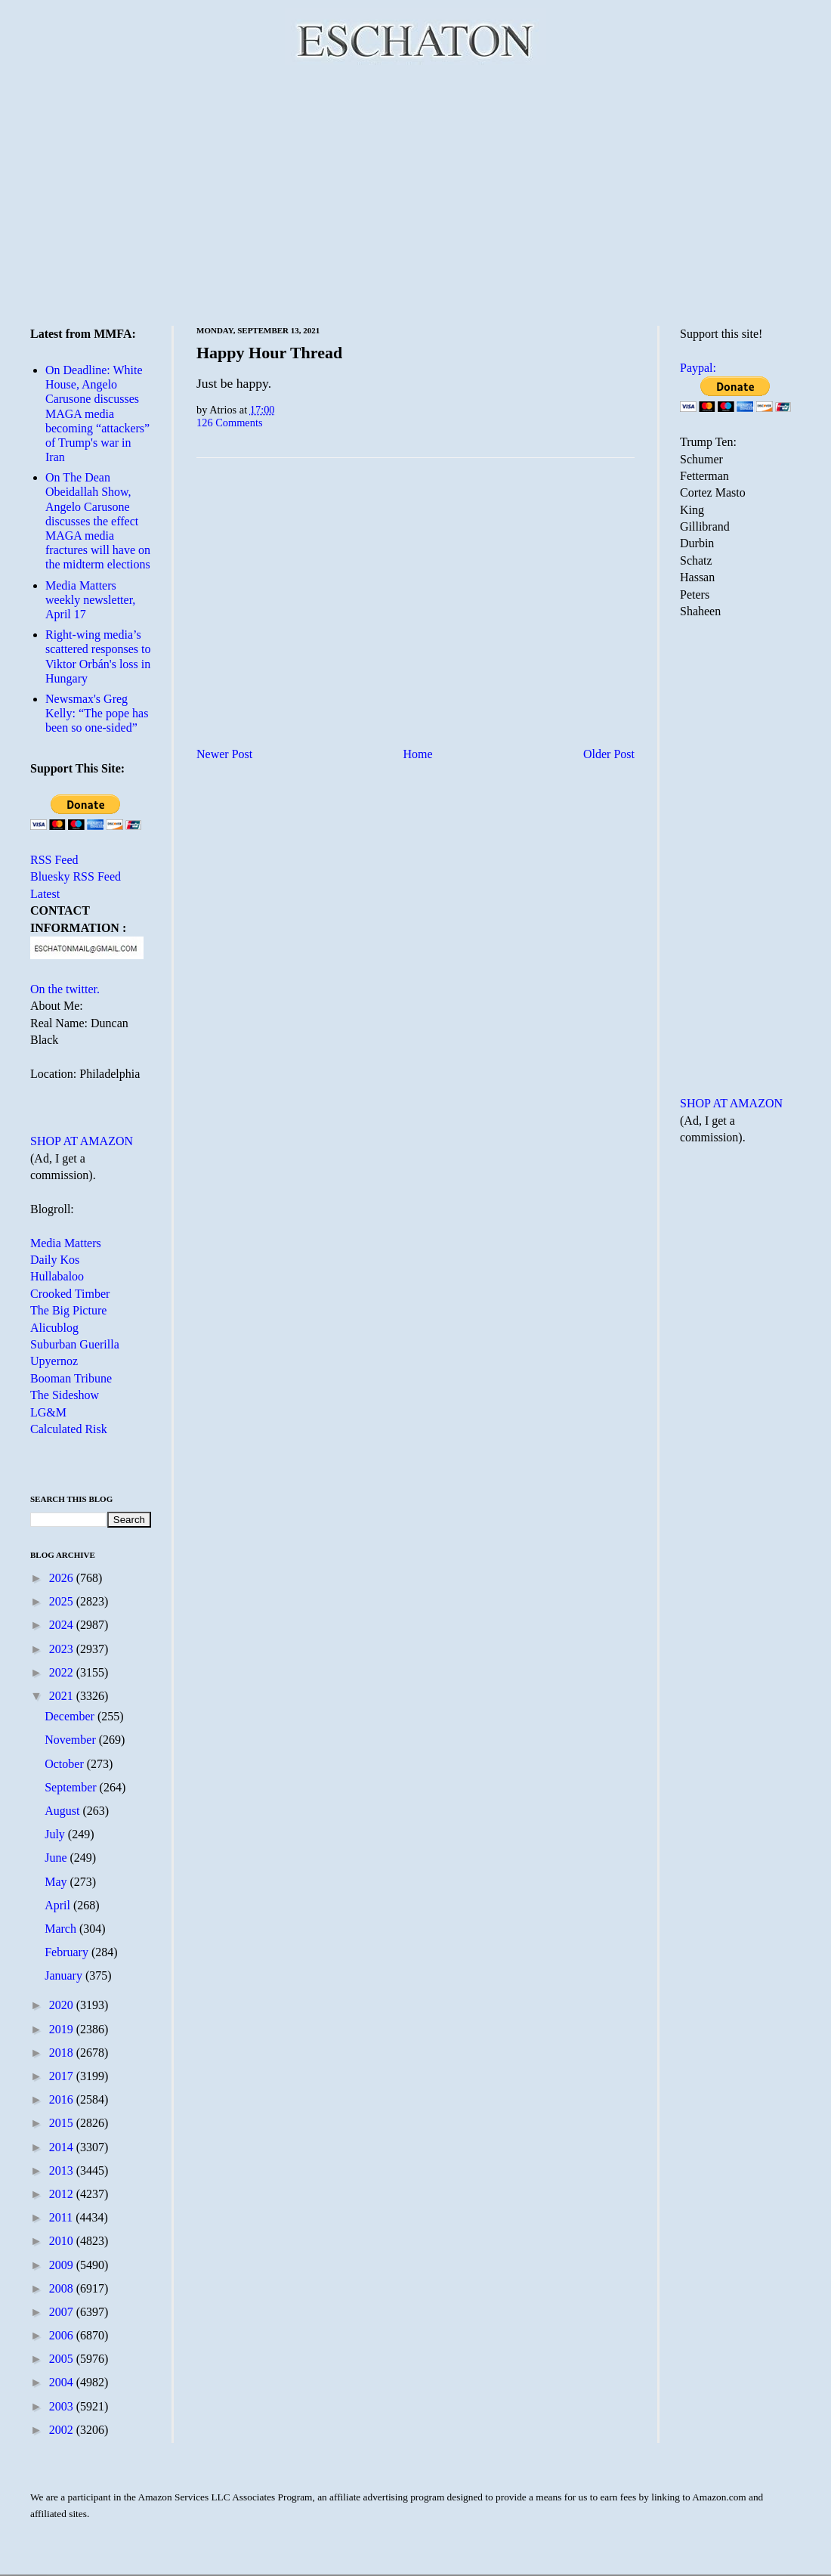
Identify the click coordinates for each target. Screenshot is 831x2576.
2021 (62, 1695)
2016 (62, 2099)
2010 (62, 2240)
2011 (62, 2217)
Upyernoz (54, 1361)
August (63, 1810)
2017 (62, 2076)
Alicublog (54, 1327)
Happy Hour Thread (269, 352)
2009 (62, 2265)
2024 (62, 1624)
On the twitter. (65, 989)
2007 (62, 2311)
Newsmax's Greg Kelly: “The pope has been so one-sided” (96, 713)
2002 (62, 2429)
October (66, 1763)
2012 (62, 2193)
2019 (62, 2029)
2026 (62, 1577)
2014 (62, 2147)
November (72, 1739)
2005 (62, 2358)
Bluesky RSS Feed (75, 876)
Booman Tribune (71, 1378)
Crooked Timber (70, 1293)
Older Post (609, 754)
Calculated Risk (68, 1429)
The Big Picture (68, 1310)
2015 (62, 2122)
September (72, 1787)
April (59, 1905)
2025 (62, 1601)
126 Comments (229, 422)
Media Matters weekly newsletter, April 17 (90, 600)
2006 (62, 2335)
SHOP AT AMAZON (81, 1141)
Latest (45, 893)
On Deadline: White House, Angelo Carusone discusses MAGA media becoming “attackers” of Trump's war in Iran (97, 413)
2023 (62, 1649)
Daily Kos (54, 1259)
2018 (62, 2052)
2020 (62, 2005)
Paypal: (698, 367)
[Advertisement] (416, 193)
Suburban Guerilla (74, 1344)
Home (418, 754)
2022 (62, 1672)
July (56, 1834)
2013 (62, 2170)
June (57, 1857)
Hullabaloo (57, 1276)
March (62, 1928)
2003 (62, 2406)
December (71, 1716)
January (65, 1975)
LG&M (48, 1412)
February (68, 1952)
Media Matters (65, 1243)
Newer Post (224, 754)
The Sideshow (64, 1395)
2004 (62, 2382)
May (57, 1881)
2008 (62, 2288)
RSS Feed (54, 859)
